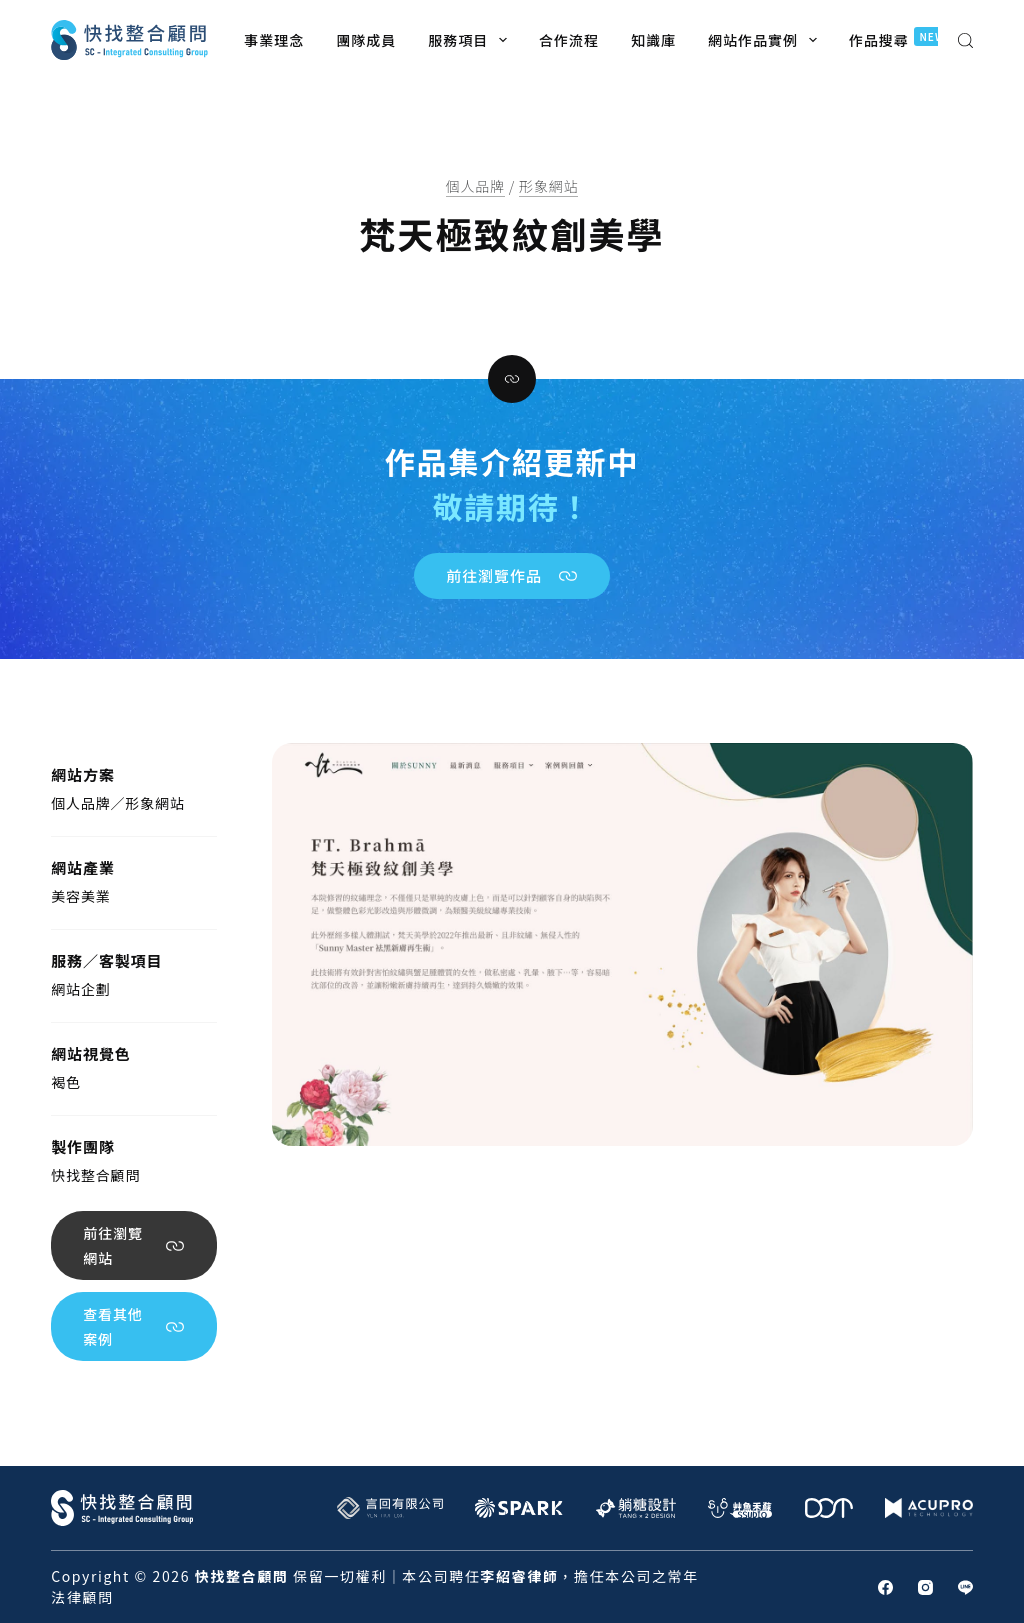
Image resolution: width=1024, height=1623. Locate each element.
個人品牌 (475, 186)
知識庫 (653, 40)
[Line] (965, 1587)
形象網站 (548, 186)
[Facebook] (885, 1587)
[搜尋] (965, 40)
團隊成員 (366, 40)
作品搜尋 (902, 38)
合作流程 (569, 40)
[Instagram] (925, 1587)
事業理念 (274, 40)
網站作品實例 (766, 40)
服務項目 (471, 40)
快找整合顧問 (95, 1175)
